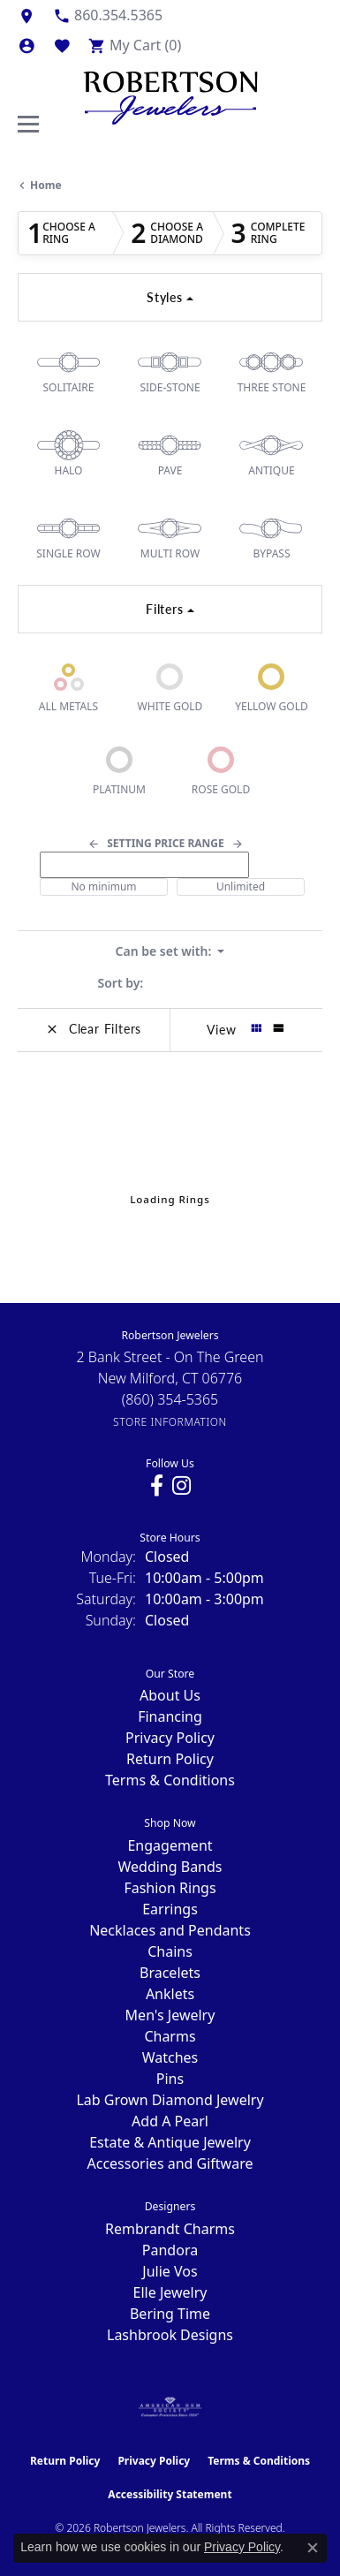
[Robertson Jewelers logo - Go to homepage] (170, 93)
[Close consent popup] (312, 2547)
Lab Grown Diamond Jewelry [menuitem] (169, 2100)
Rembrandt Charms (170, 2229)
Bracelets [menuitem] (170, 1972)
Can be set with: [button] (165, 951)
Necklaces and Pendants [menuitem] (170, 1930)
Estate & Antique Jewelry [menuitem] (170, 2142)
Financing (170, 1716)
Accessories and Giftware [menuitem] (170, 2163)
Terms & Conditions (170, 1780)
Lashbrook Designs (170, 2335)
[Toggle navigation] (28, 124)
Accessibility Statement (169, 2494)
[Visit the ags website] (170, 2407)
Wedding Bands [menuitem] (169, 1866)
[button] (26, 45)
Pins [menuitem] (170, 2078)
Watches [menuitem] (170, 2057)
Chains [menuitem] (170, 1951)
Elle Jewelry (170, 2292)
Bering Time (170, 2313)
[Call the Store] (170, 1399)
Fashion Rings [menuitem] (169, 1888)
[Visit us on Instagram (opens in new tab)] (181, 1485)
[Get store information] (170, 1421)
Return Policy (170, 1759)
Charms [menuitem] (169, 2036)
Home (46, 185)
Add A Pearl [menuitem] (170, 2121)
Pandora (170, 2250)
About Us (170, 1695)
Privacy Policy (170, 1737)
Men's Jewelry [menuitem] (170, 2015)
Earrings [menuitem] (170, 1909)
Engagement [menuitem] (169, 1845)
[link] (26, 15)
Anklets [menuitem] (170, 1994)
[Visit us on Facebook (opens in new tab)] (156, 1485)
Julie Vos (169, 2271)
